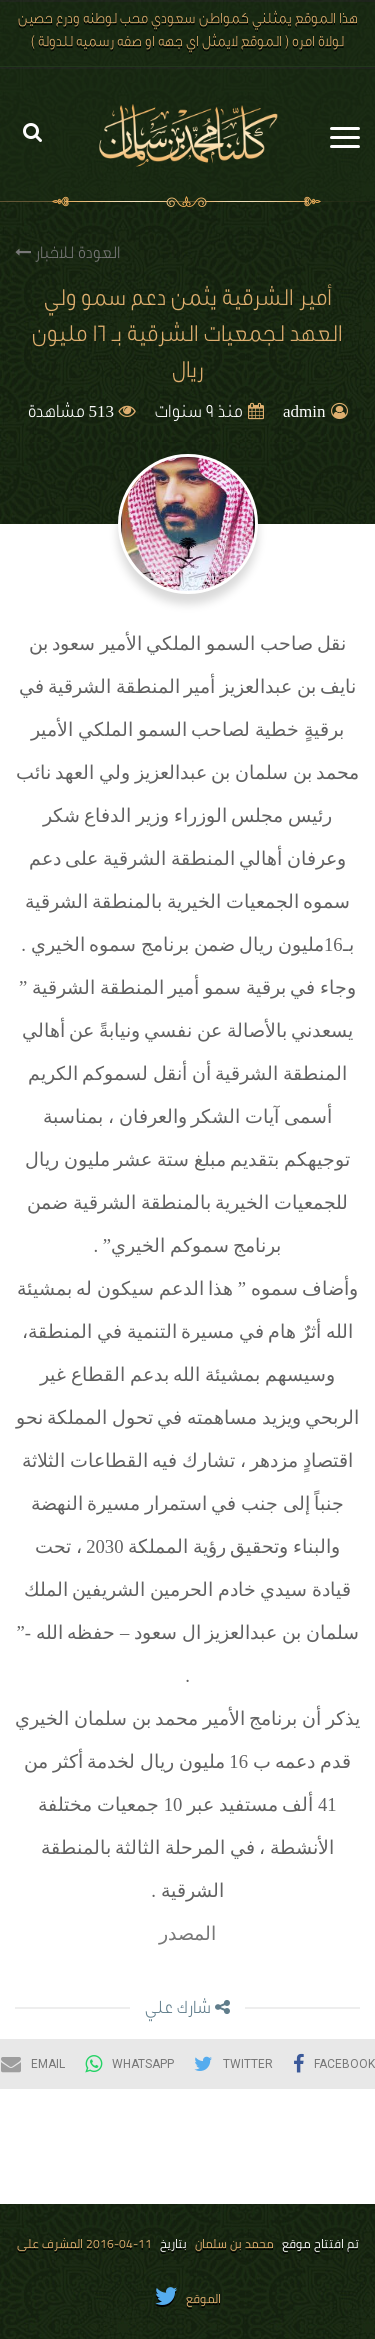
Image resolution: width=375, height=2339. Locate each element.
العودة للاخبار (67, 253)
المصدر (187, 1933)
